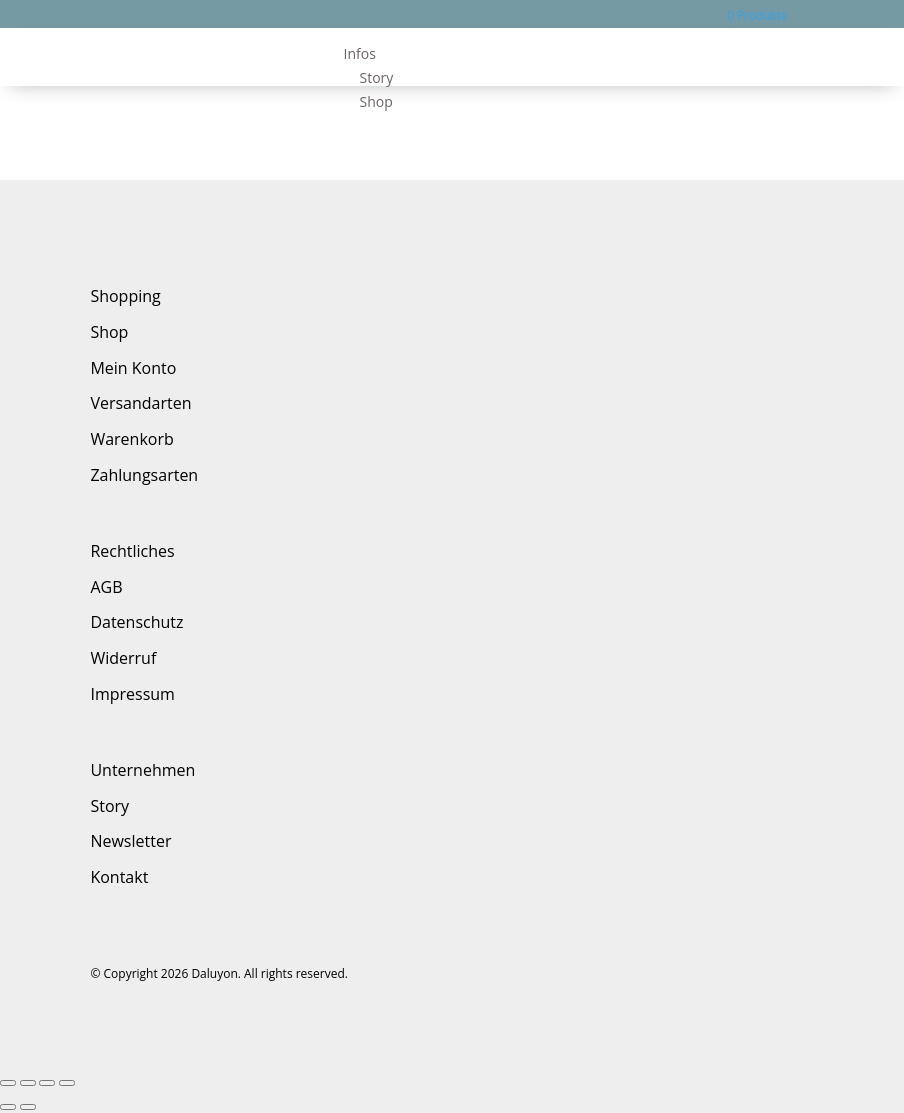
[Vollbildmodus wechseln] (47, 1083)
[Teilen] (28, 1083)
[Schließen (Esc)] (8, 1083)
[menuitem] (579, 54)
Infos (360, 53)
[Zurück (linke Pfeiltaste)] (8, 1107)
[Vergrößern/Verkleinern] (67, 1083)
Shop (376, 101)
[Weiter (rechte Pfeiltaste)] (28, 1107)
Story (377, 77)
